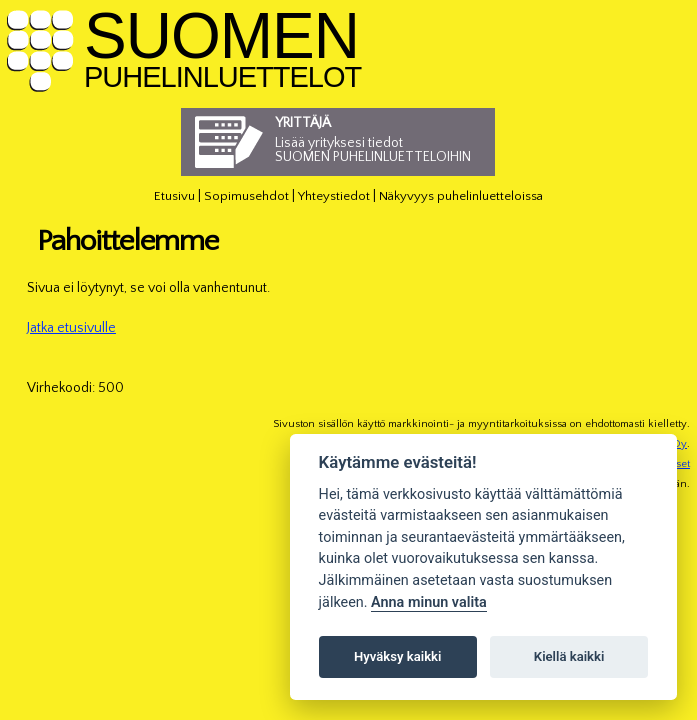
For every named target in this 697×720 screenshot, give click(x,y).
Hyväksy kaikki (397, 656)
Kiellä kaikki (569, 656)
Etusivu (174, 196)
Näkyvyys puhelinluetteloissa (461, 196)
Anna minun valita (429, 602)
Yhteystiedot (334, 196)
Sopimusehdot (246, 196)
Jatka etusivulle (71, 328)
